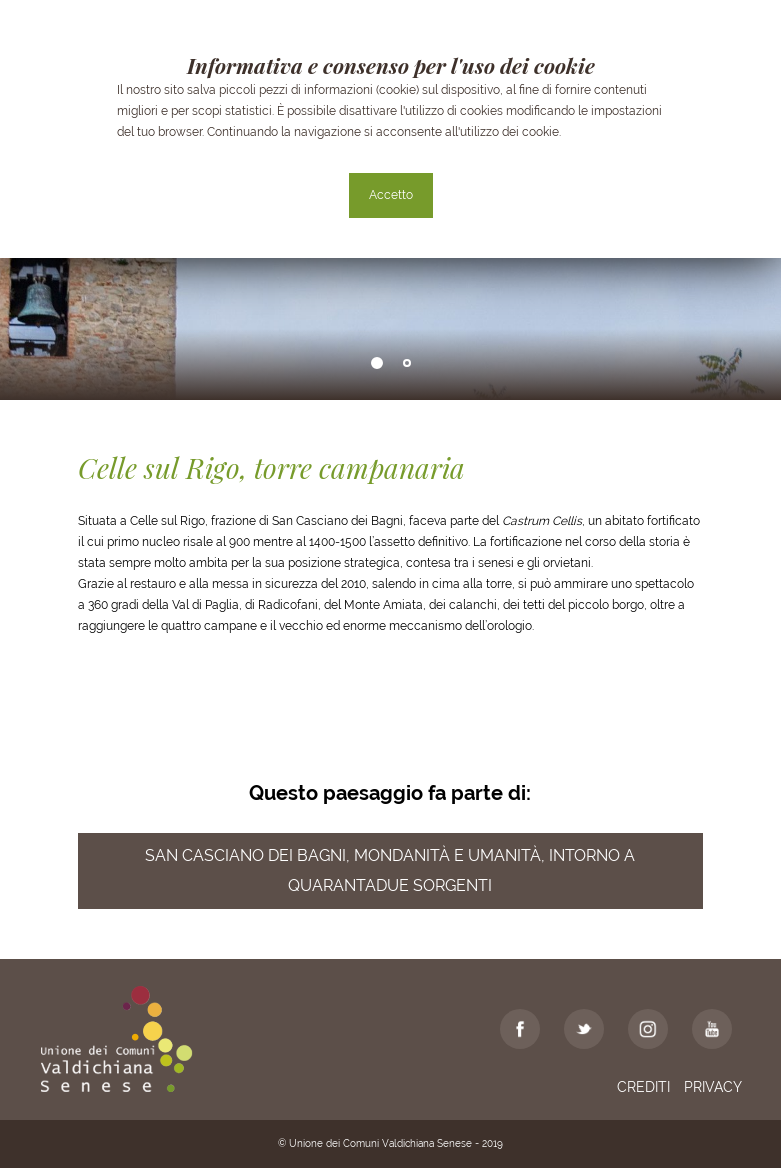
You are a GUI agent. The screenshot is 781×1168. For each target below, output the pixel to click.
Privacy (713, 1087)
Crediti (643, 1087)
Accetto (391, 195)
